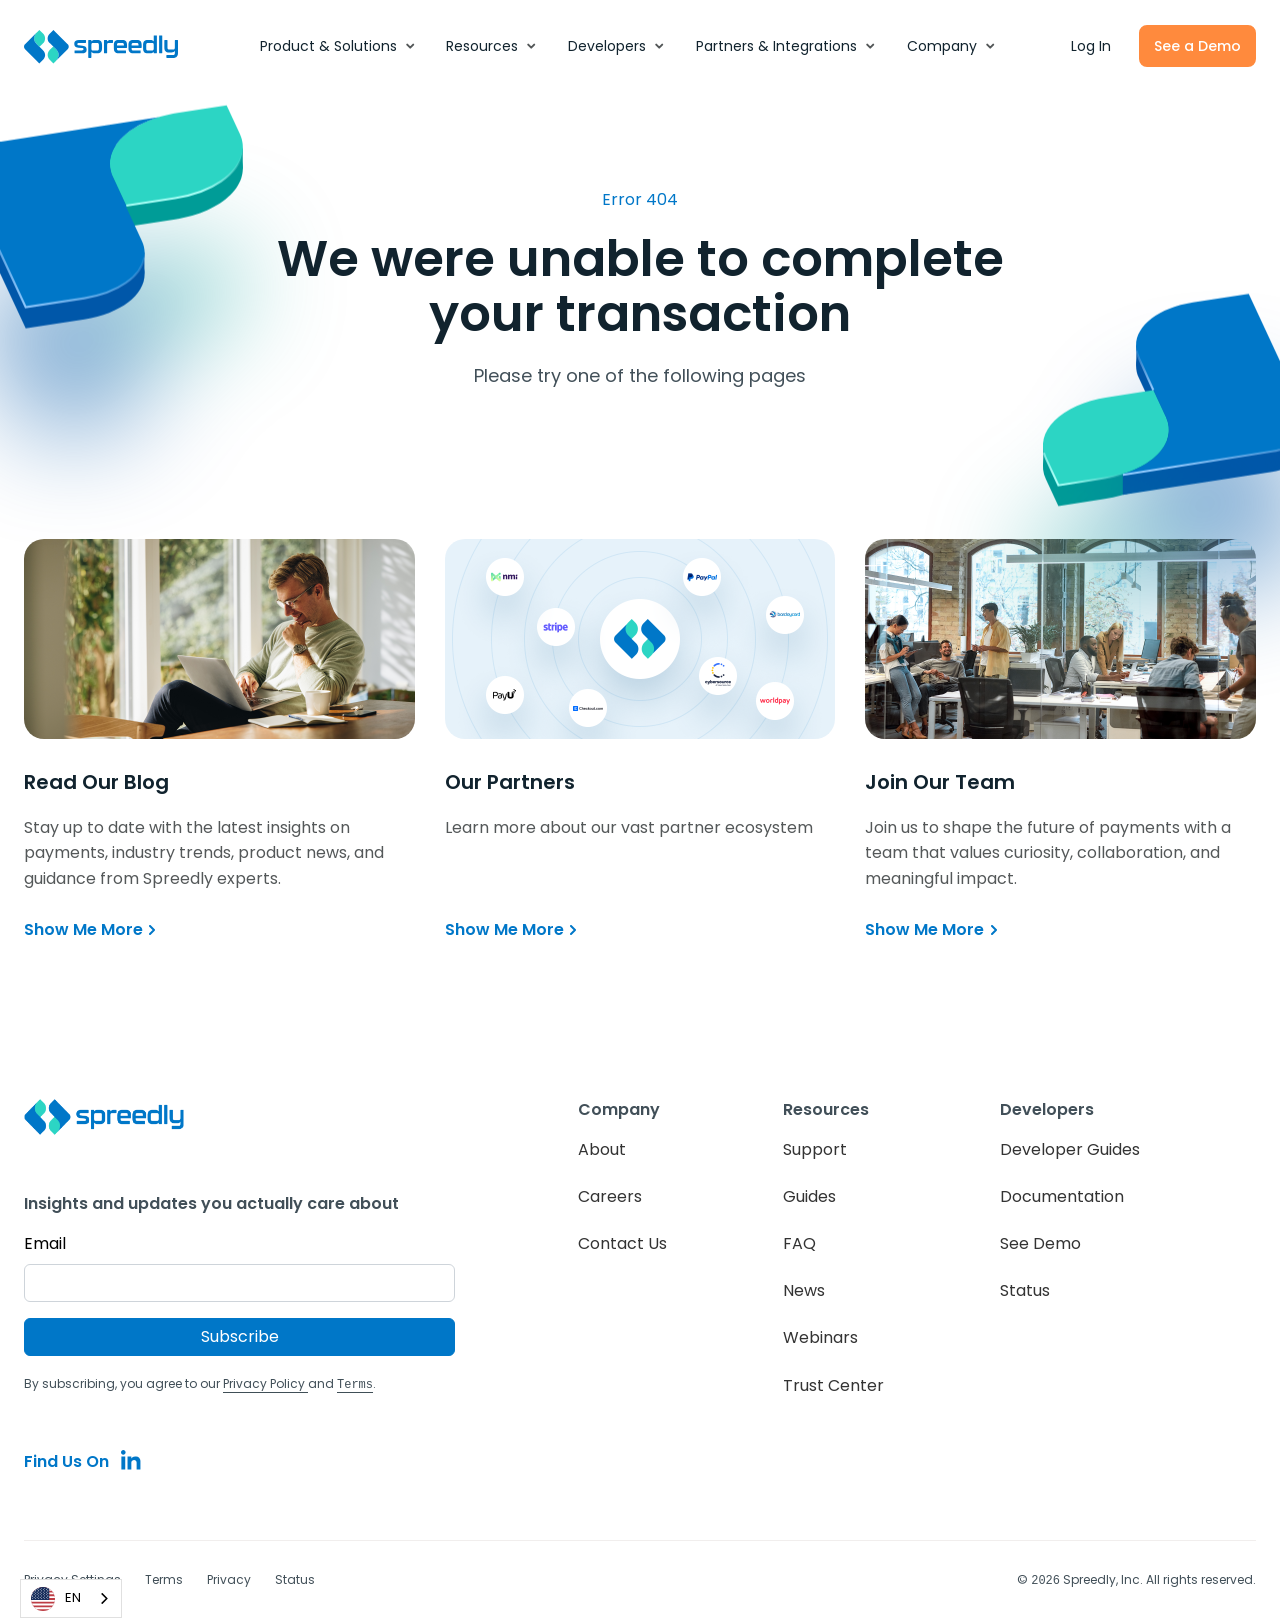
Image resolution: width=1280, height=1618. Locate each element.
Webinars (820, 1337)
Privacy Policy (265, 1383)
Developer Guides (1070, 1149)
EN (56, 1599)
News (804, 1290)
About (602, 1149)
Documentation (1062, 1196)
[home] (112, 46)
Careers (610, 1196)
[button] (338, 46)
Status (1025, 1290)
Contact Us (622, 1243)
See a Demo (1197, 46)
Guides (809, 1196)
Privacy (229, 1578)
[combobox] (71, 1598)
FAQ (799, 1243)
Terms (164, 1578)
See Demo (1040, 1243)
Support (815, 1149)
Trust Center (833, 1385)
